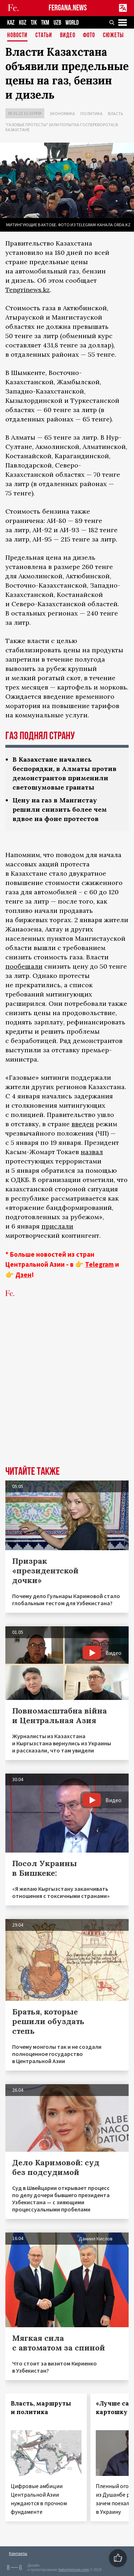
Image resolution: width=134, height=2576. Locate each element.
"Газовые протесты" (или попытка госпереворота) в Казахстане (61, 127)
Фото (89, 35)
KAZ (11, 22)
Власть (115, 113)
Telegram (99, 1264)
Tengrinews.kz (27, 290)
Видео (67, 35)
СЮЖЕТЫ (113, 35)
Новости (17, 35)
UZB (57, 22)
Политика (91, 113)
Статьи (43, 35)
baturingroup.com (73, 2570)
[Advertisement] (67, 1393)
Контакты (18, 2553)
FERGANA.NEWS (68, 8)
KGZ (22, 22)
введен (82, 1124)
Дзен (23, 1274)
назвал (92, 1152)
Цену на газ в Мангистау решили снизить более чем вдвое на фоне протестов (60, 809)
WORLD (72, 22)
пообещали (24, 966)
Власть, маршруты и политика (41, 2407)
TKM (45, 22)
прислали (57, 1226)
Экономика (62, 113)
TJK (34, 22)
